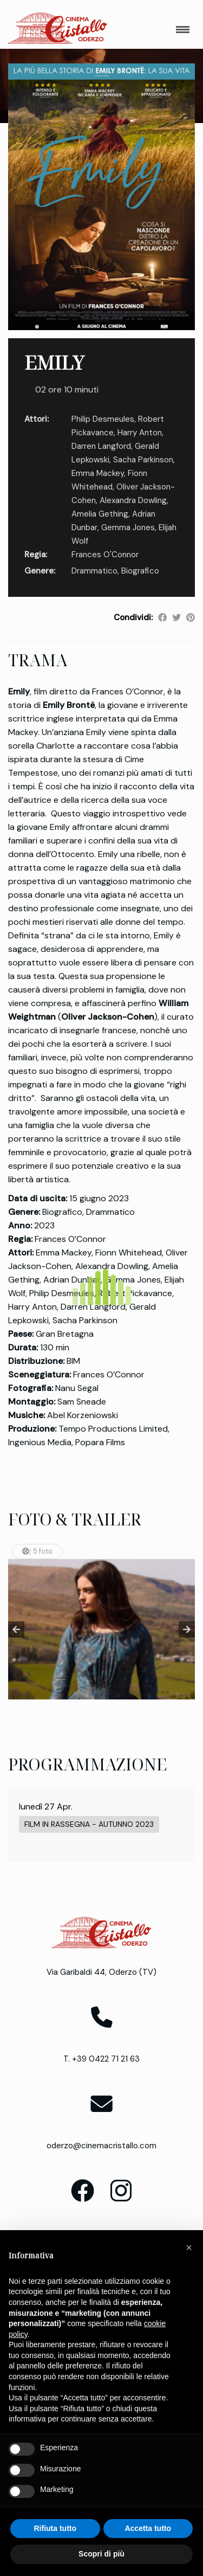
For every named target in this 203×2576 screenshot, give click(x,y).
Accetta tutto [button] (148, 2528)
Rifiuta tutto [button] (55, 2528)
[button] (189, 2247)
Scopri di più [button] (101, 2553)
